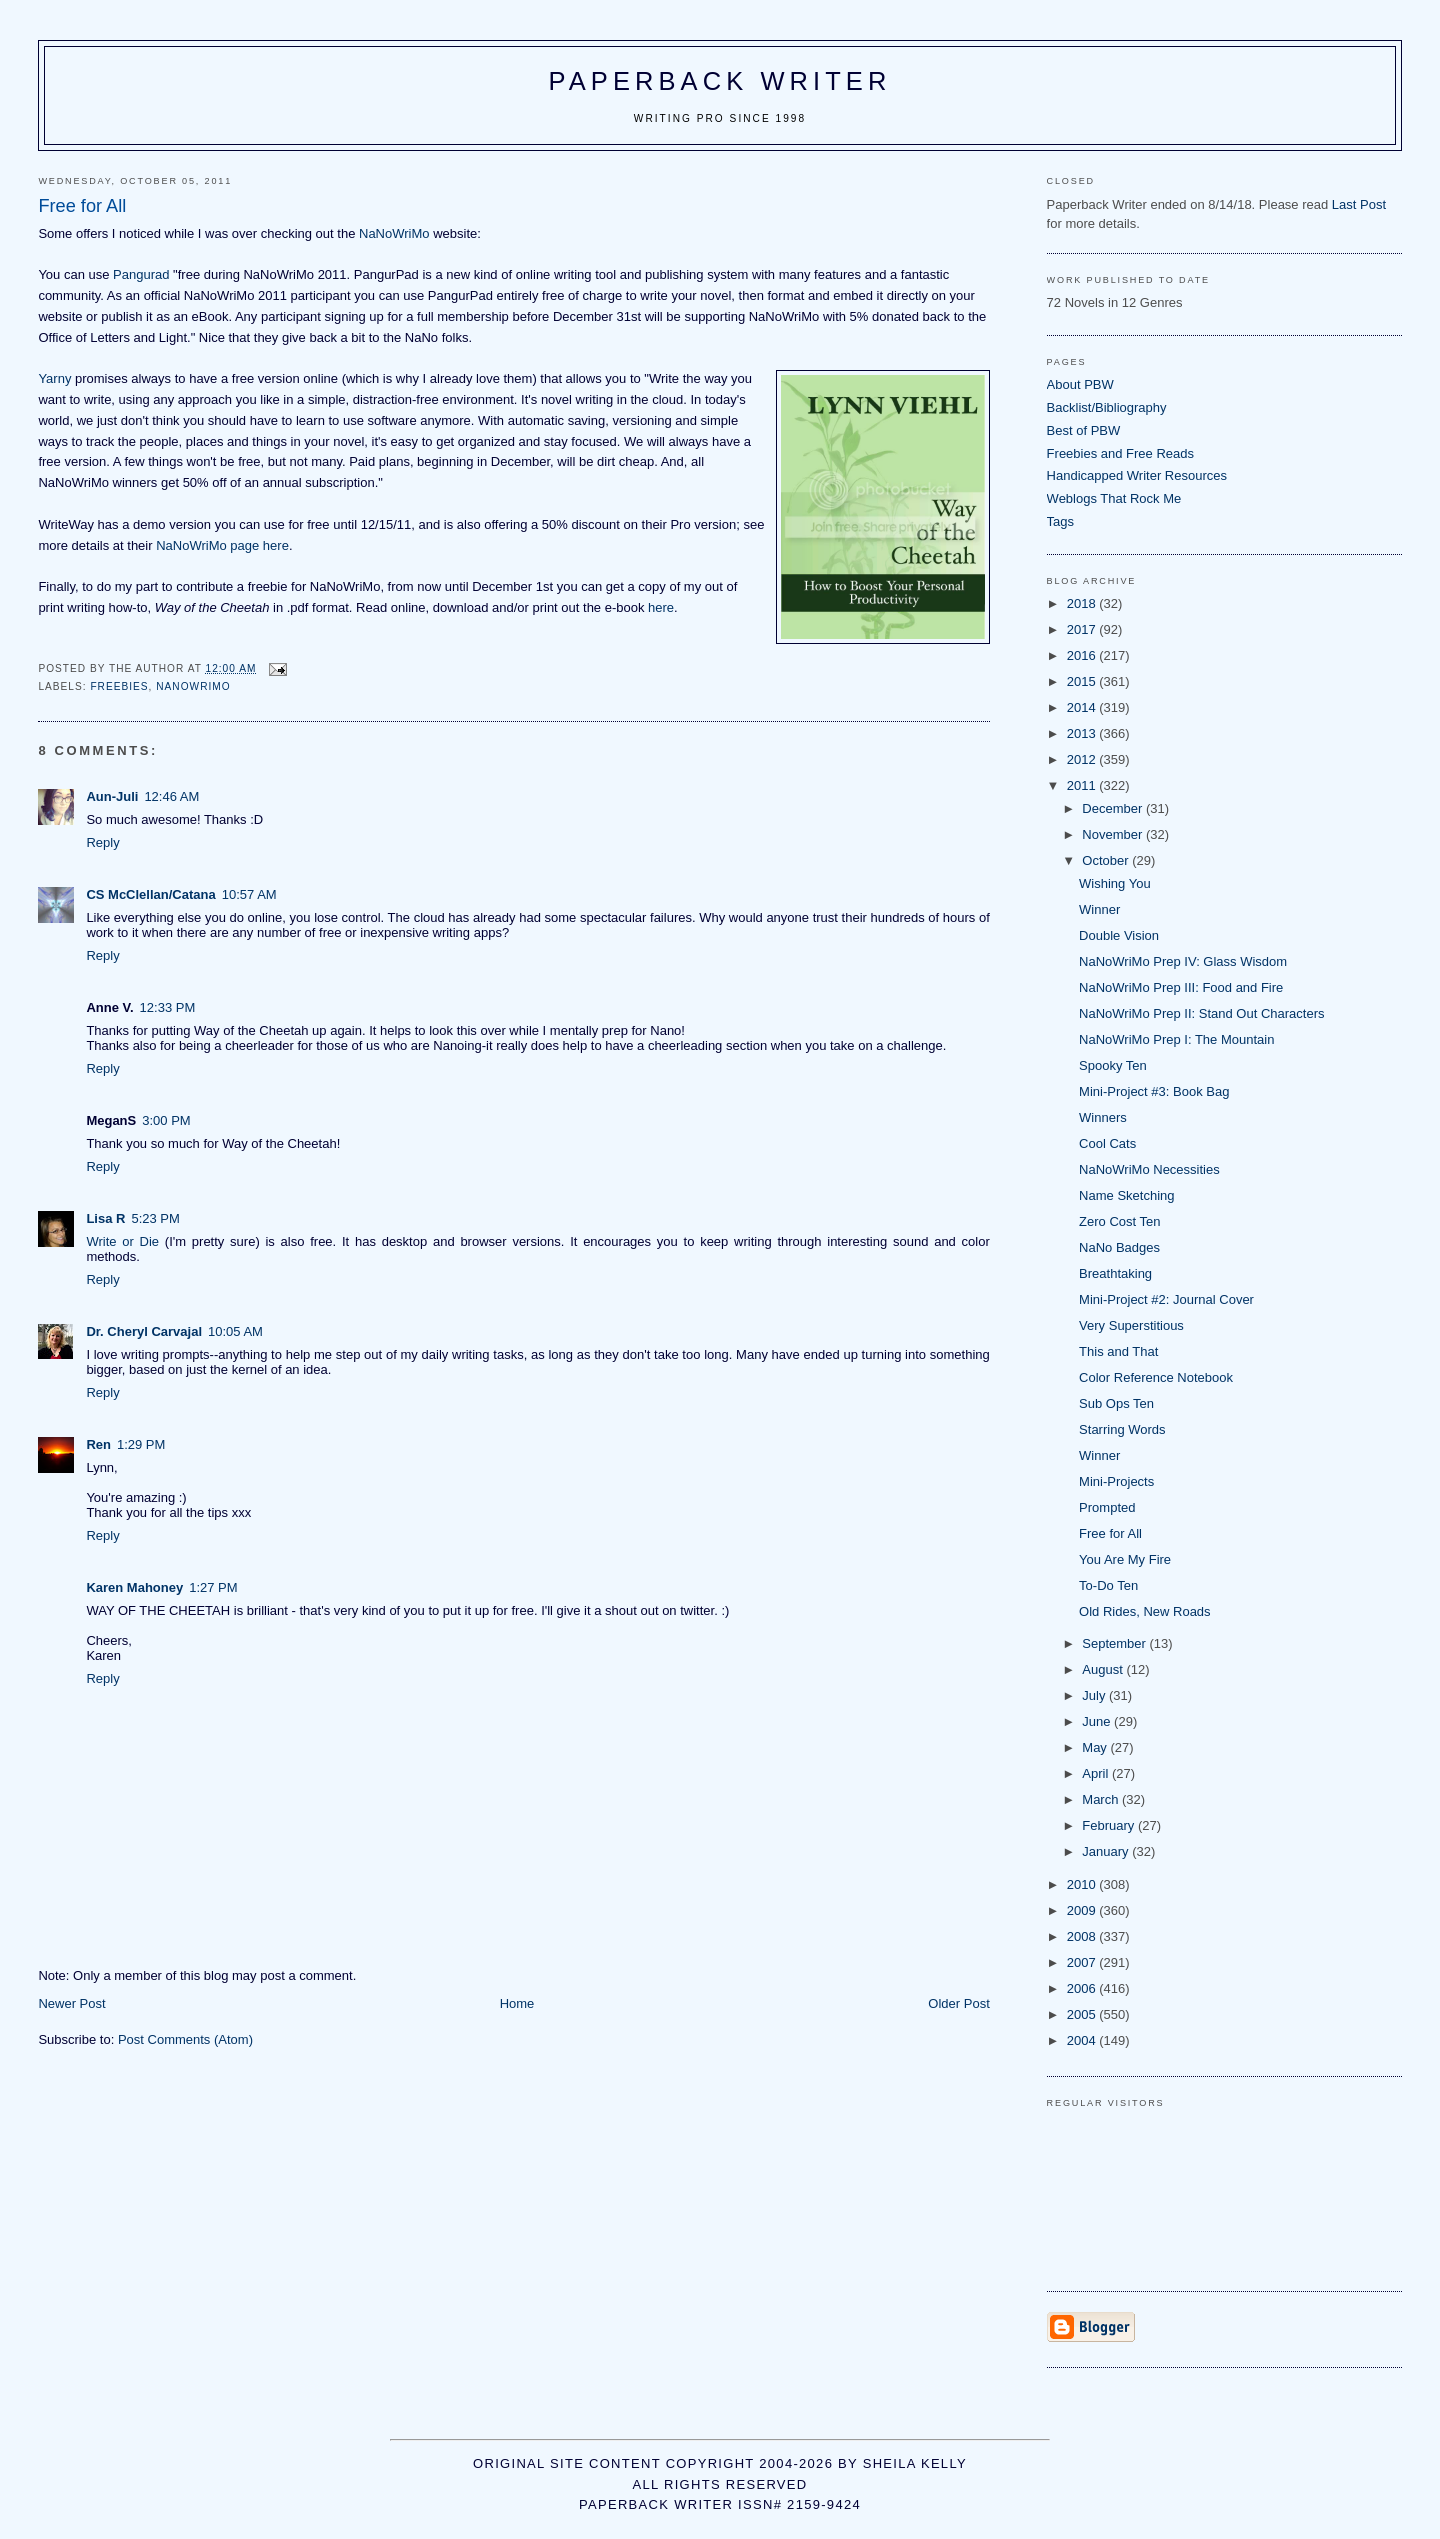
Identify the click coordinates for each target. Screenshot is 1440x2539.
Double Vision (1119, 935)
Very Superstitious (1131, 1325)
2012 (1083, 759)
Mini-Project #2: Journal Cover (1166, 1299)
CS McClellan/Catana (150, 894)
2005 (1083, 2014)
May (1096, 1747)
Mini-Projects (1116, 1481)
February (1110, 1825)
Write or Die (122, 1241)
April (1097, 1773)
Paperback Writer (720, 81)
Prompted (1107, 1507)
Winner (1099, 909)
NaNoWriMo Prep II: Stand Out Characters (1201, 1013)
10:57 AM (249, 894)
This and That (1118, 1351)
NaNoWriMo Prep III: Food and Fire (1181, 987)
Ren (98, 1444)
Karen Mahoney (134, 1587)
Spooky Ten (1113, 1065)
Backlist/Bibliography (1107, 407)
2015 (1083, 681)
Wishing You (1115, 883)
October (1107, 860)
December (1114, 808)
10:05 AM (235, 1331)
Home (517, 2003)
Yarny (54, 378)
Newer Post (71, 2003)
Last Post (1359, 204)
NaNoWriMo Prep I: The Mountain (1176, 1039)
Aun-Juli (112, 796)
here (661, 607)
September (1115, 1643)
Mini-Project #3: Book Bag (1154, 1091)
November (1114, 834)
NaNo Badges (1119, 1247)
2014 (1083, 707)
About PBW (1080, 384)
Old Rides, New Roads (1145, 1611)
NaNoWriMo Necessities (1149, 1169)
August (1104, 1669)
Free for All (1110, 1533)
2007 (1083, 1962)
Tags (1060, 521)
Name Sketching (1126, 1195)
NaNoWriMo (394, 233)
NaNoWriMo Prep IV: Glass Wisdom (1183, 961)
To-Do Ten (1108, 1585)
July (1095, 1695)
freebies (119, 686)
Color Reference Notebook (1156, 1377)
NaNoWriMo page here (222, 545)
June (1098, 1721)
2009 (1083, 1910)
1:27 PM (213, 1587)
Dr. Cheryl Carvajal (144, 1331)
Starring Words (1122, 1429)
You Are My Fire (1125, 1559)
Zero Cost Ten (1119, 1221)
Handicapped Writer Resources (1137, 475)
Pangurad (141, 274)
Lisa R (105, 1218)
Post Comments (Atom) (185, 2039)
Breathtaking (1115, 1273)
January (1107, 1851)
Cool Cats (1107, 1143)
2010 (1083, 1884)
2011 (1083, 785)
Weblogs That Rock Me (1114, 498)
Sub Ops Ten (1116, 1403)
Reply (102, 842)
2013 (1083, 733)
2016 (1083, 655)
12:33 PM (168, 1007)
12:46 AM (171, 796)
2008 (1083, 1936)
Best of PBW (1084, 430)
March (1102, 1799)
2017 (1083, 629)
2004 (1083, 2040)
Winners (1103, 1117)
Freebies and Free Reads (1120, 453)
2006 (1083, 1988)
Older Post (958, 2003)
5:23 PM (155, 1218)
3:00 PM (166, 1120)
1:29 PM (141, 1444)
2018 (1083, 603)
